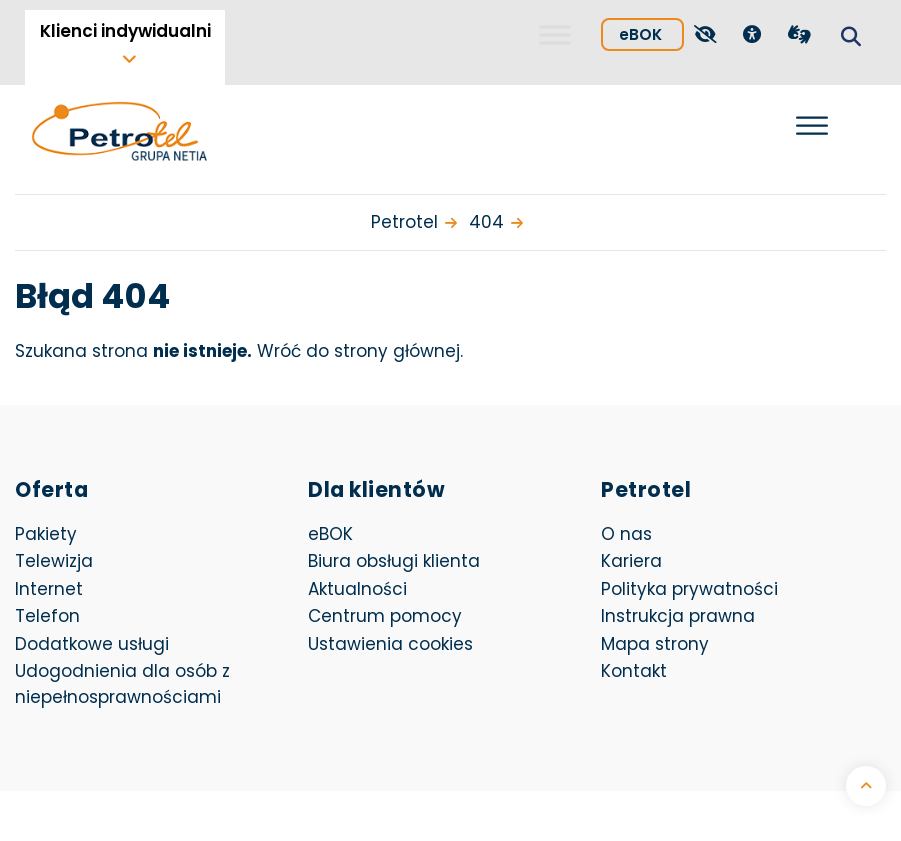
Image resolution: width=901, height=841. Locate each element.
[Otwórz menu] (812, 125)
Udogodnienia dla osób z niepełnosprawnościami (122, 684)
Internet (49, 589)
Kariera (631, 561)
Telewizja (54, 561)
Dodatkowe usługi (92, 644)
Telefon (47, 616)
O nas (626, 534)
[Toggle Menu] (555, 34)
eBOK (651, 31)
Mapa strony (655, 644)
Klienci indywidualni (125, 31)
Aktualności (357, 589)
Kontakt (634, 671)
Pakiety (46, 534)
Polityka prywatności (689, 589)
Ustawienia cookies (390, 644)
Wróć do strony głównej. (360, 351)
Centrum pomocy (385, 616)
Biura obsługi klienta (394, 561)
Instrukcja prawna (678, 616)
